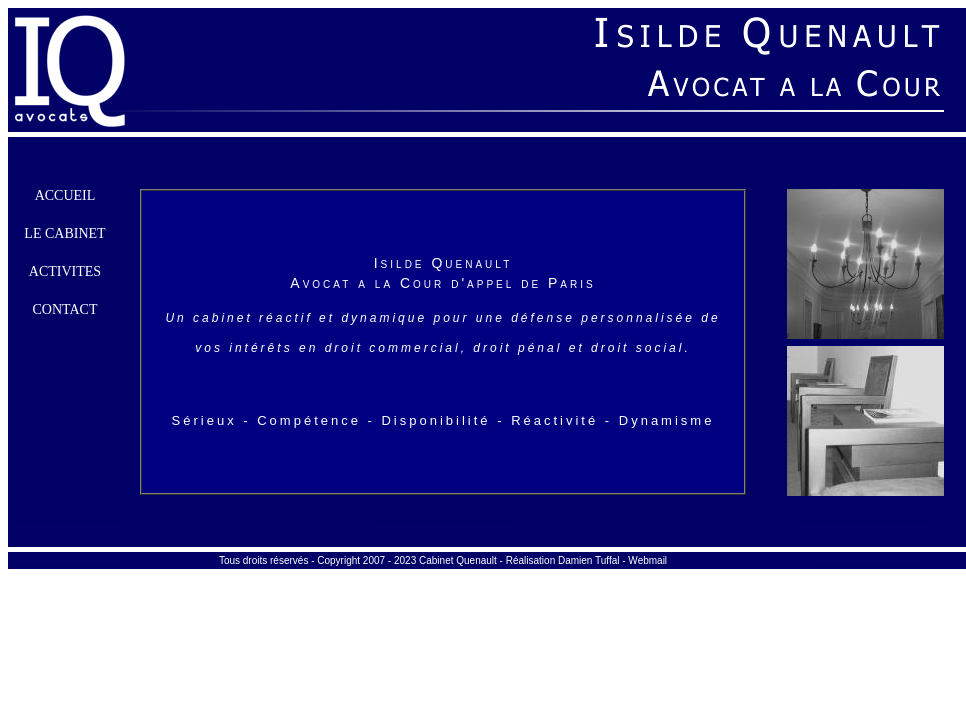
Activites (65, 271)
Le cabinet (64, 233)
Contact (65, 309)
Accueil (65, 195)
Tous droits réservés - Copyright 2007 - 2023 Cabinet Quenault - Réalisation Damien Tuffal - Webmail (443, 560)
